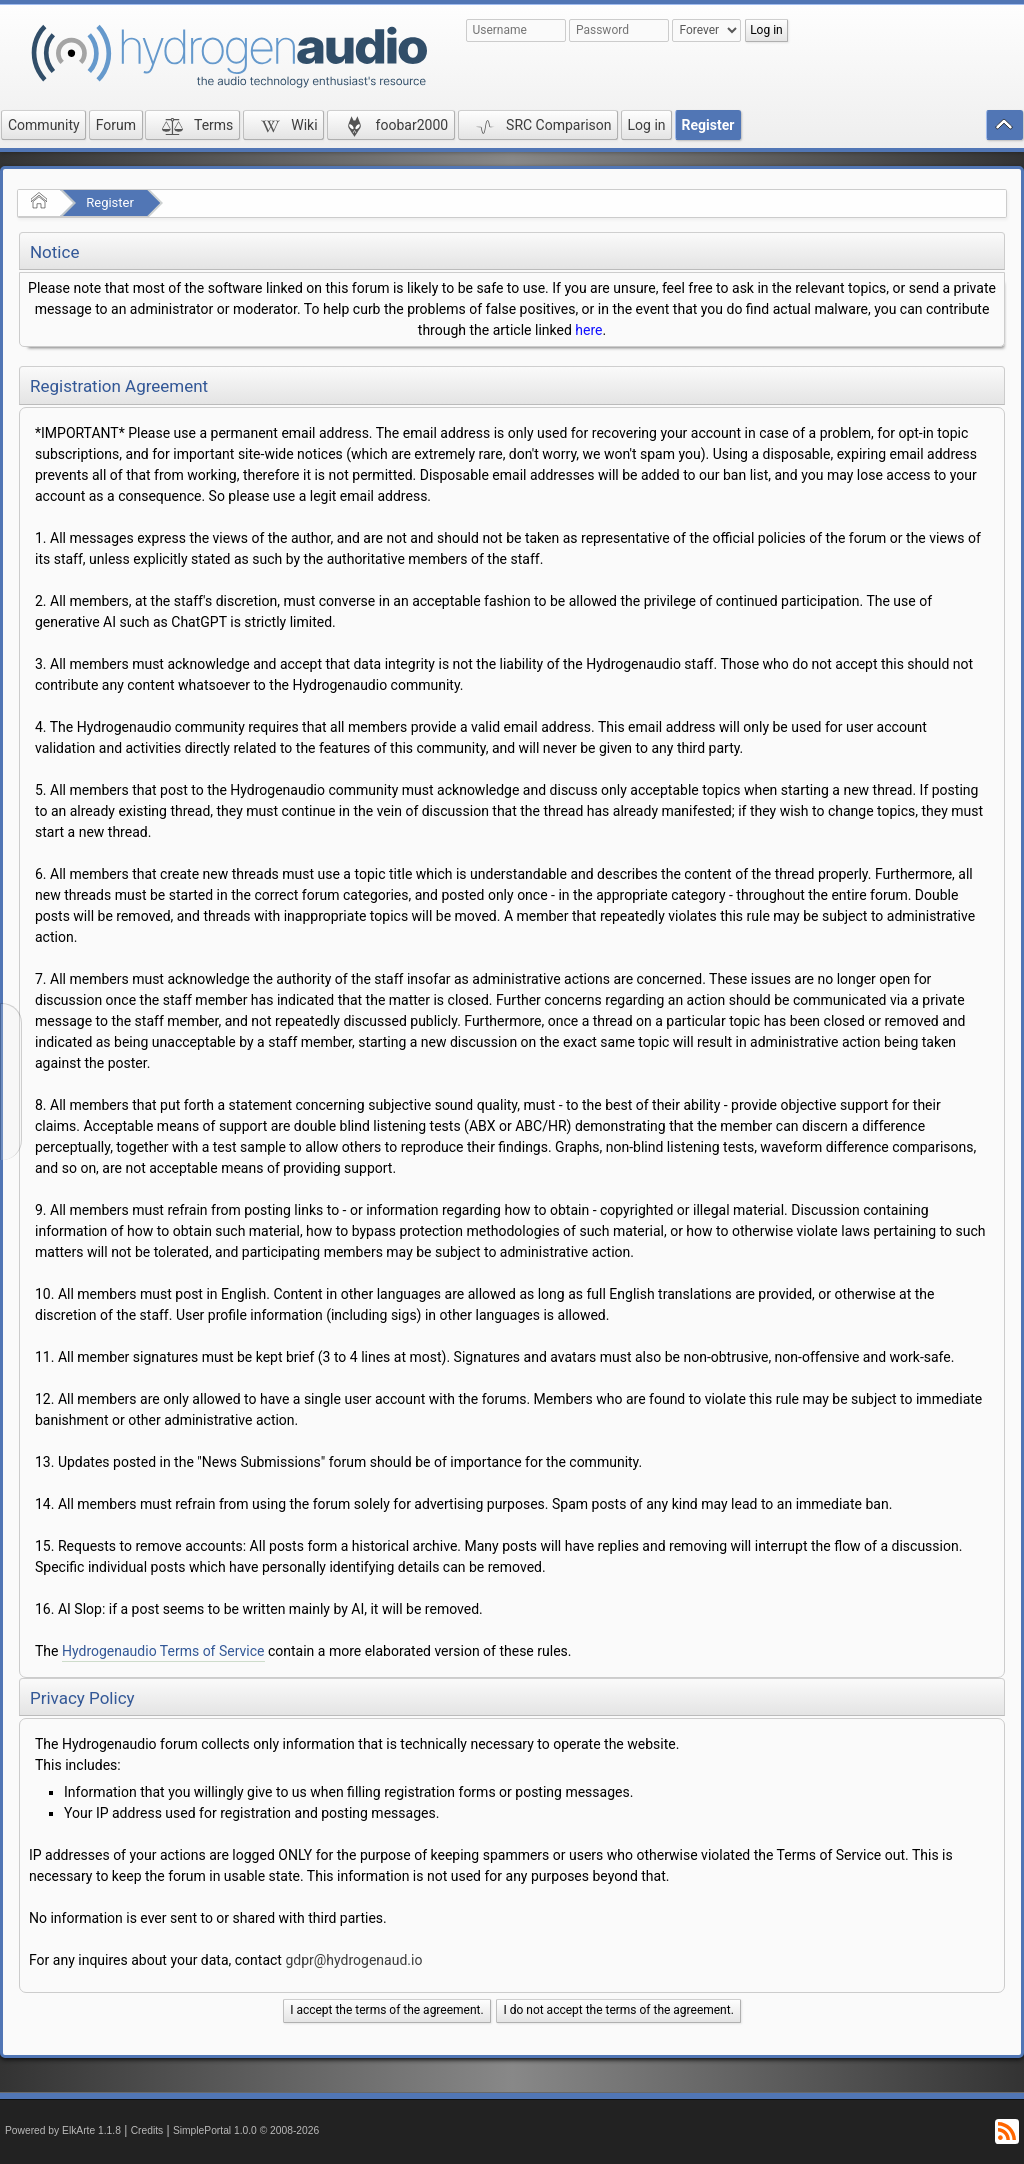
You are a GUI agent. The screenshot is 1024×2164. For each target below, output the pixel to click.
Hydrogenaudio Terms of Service (163, 1651)
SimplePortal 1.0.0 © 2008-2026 (246, 2130)
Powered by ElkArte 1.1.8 (63, 2130)
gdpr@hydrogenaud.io (353, 1960)
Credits (147, 2130)
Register (110, 202)
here (588, 330)
